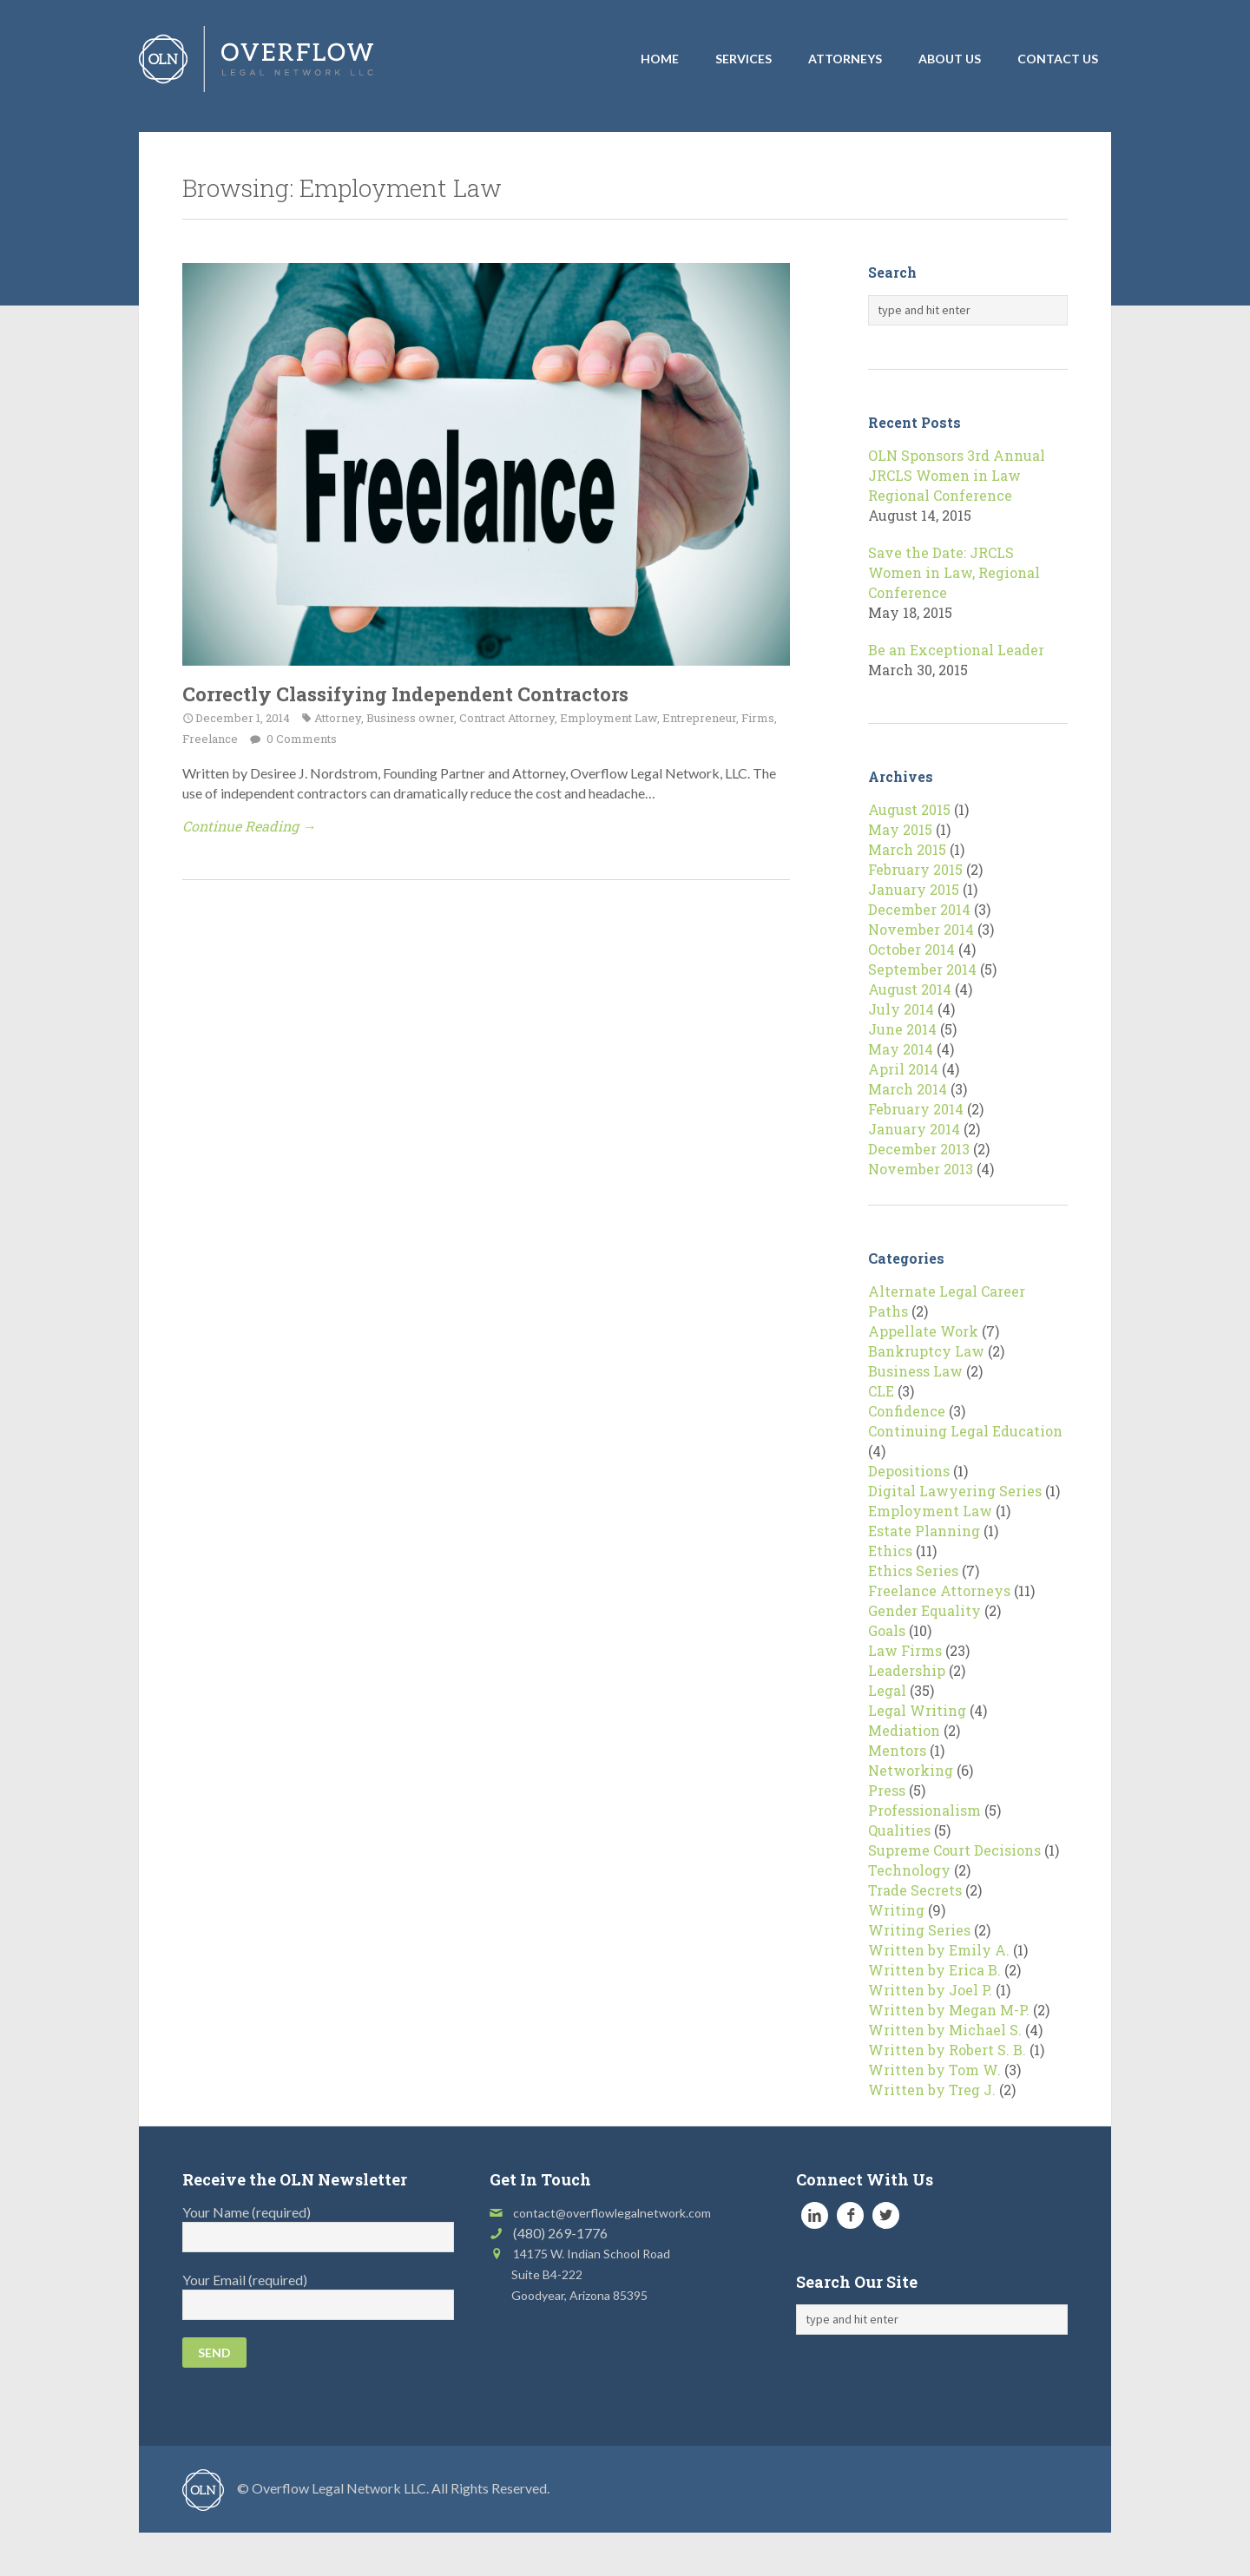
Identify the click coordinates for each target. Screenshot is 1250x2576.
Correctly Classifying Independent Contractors (405, 693)
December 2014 (919, 909)
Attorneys (845, 58)
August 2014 (909, 989)
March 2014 (907, 1089)
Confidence (906, 1411)
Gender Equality (924, 1610)
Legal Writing (917, 1710)
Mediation (904, 1730)
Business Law (915, 1371)
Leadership (906, 1670)
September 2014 (922, 969)
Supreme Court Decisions (954, 1850)
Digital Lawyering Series (955, 1491)
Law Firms (905, 1650)
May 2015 (900, 829)
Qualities (899, 1830)
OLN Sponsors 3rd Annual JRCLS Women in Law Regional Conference (956, 475)
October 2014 (911, 949)
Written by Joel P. (930, 1990)
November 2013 (920, 1169)
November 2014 (921, 929)
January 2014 (914, 1129)
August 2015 (909, 809)
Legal (887, 1690)
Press (886, 1790)
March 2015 (907, 849)
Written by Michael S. (945, 2030)
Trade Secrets (915, 1890)
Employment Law (608, 718)
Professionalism (924, 1810)
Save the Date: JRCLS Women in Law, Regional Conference (954, 572)
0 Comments (300, 738)
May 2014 (900, 1049)
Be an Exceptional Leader (956, 650)
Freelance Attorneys (939, 1590)
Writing (896, 1910)
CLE (881, 1391)
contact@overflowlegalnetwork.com (612, 2212)
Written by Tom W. (934, 2069)
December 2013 (919, 1149)
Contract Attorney (507, 718)
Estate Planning (924, 1530)
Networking (910, 1770)
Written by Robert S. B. (947, 2049)
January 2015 (913, 889)
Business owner (410, 718)
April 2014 (903, 1069)
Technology (909, 1870)
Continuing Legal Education (965, 1431)
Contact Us (1057, 58)
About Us (949, 58)
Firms (757, 718)
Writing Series (919, 1930)
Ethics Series (913, 1570)
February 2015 (915, 869)
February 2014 (916, 1109)
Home (660, 58)
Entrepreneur (699, 718)
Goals (886, 1630)
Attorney (337, 718)
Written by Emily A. (939, 1950)
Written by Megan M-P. (949, 2010)
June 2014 (902, 1029)
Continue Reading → (249, 826)
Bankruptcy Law (926, 1351)
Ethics (890, 1550)
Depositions (909, 1471)
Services (743, 58)
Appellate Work (923, 1331)
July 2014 (901, 1009)
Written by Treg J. (932, 2089)
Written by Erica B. (934, 1970)
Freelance (210, 738)
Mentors (897, 1750)
